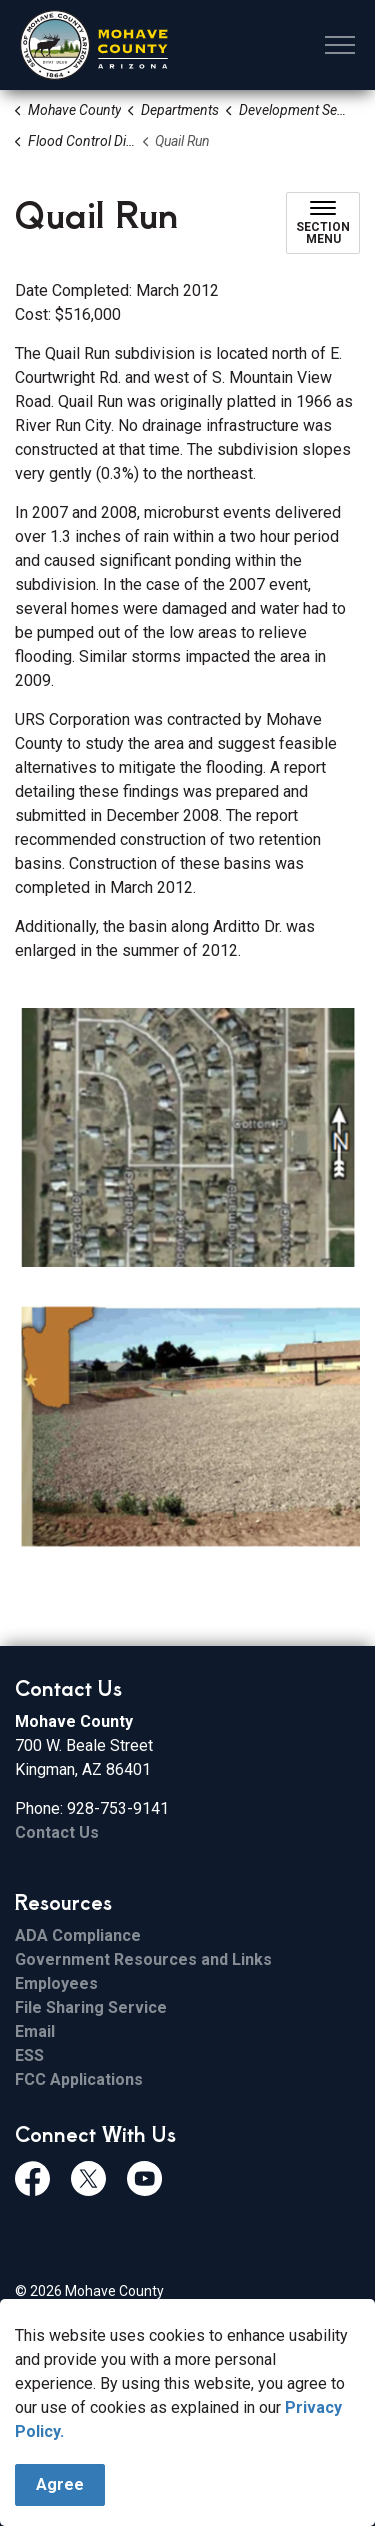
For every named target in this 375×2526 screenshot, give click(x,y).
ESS (29, 2055)
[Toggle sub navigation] (323, 223)
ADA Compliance (78, 1935)
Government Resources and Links (143, 1959)
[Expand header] (340, 45)
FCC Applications (79, 2079)
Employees (56, 1983)
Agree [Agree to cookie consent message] (60, 2485)
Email (35, 2031)
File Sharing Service (91, 2007)
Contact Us (57, 1832)
